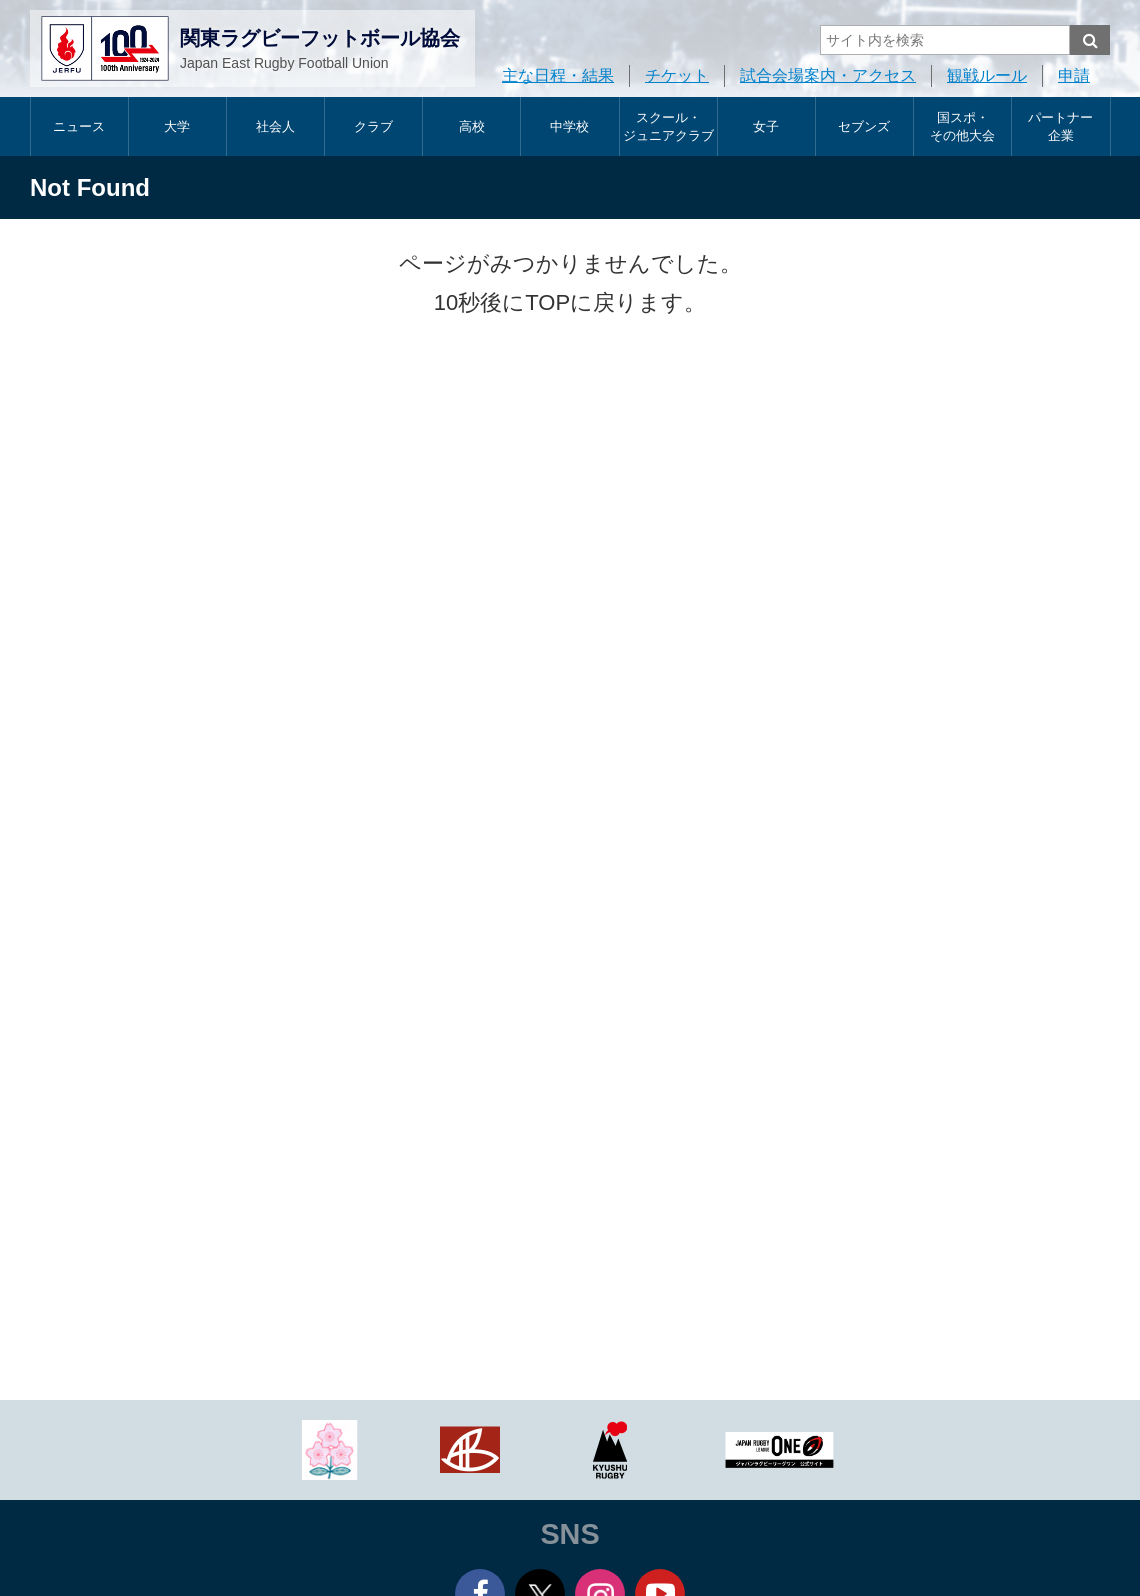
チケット (677, 75)
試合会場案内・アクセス (828, 75)
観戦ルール (987, 75)
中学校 (569, 126)
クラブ (373, 126)
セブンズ (864, 126)
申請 (1074, 75)
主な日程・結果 (558, 75)
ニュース (79, 126)
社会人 (275, 126)
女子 (766, 126)
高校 (472, 126)
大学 (177, 126)
